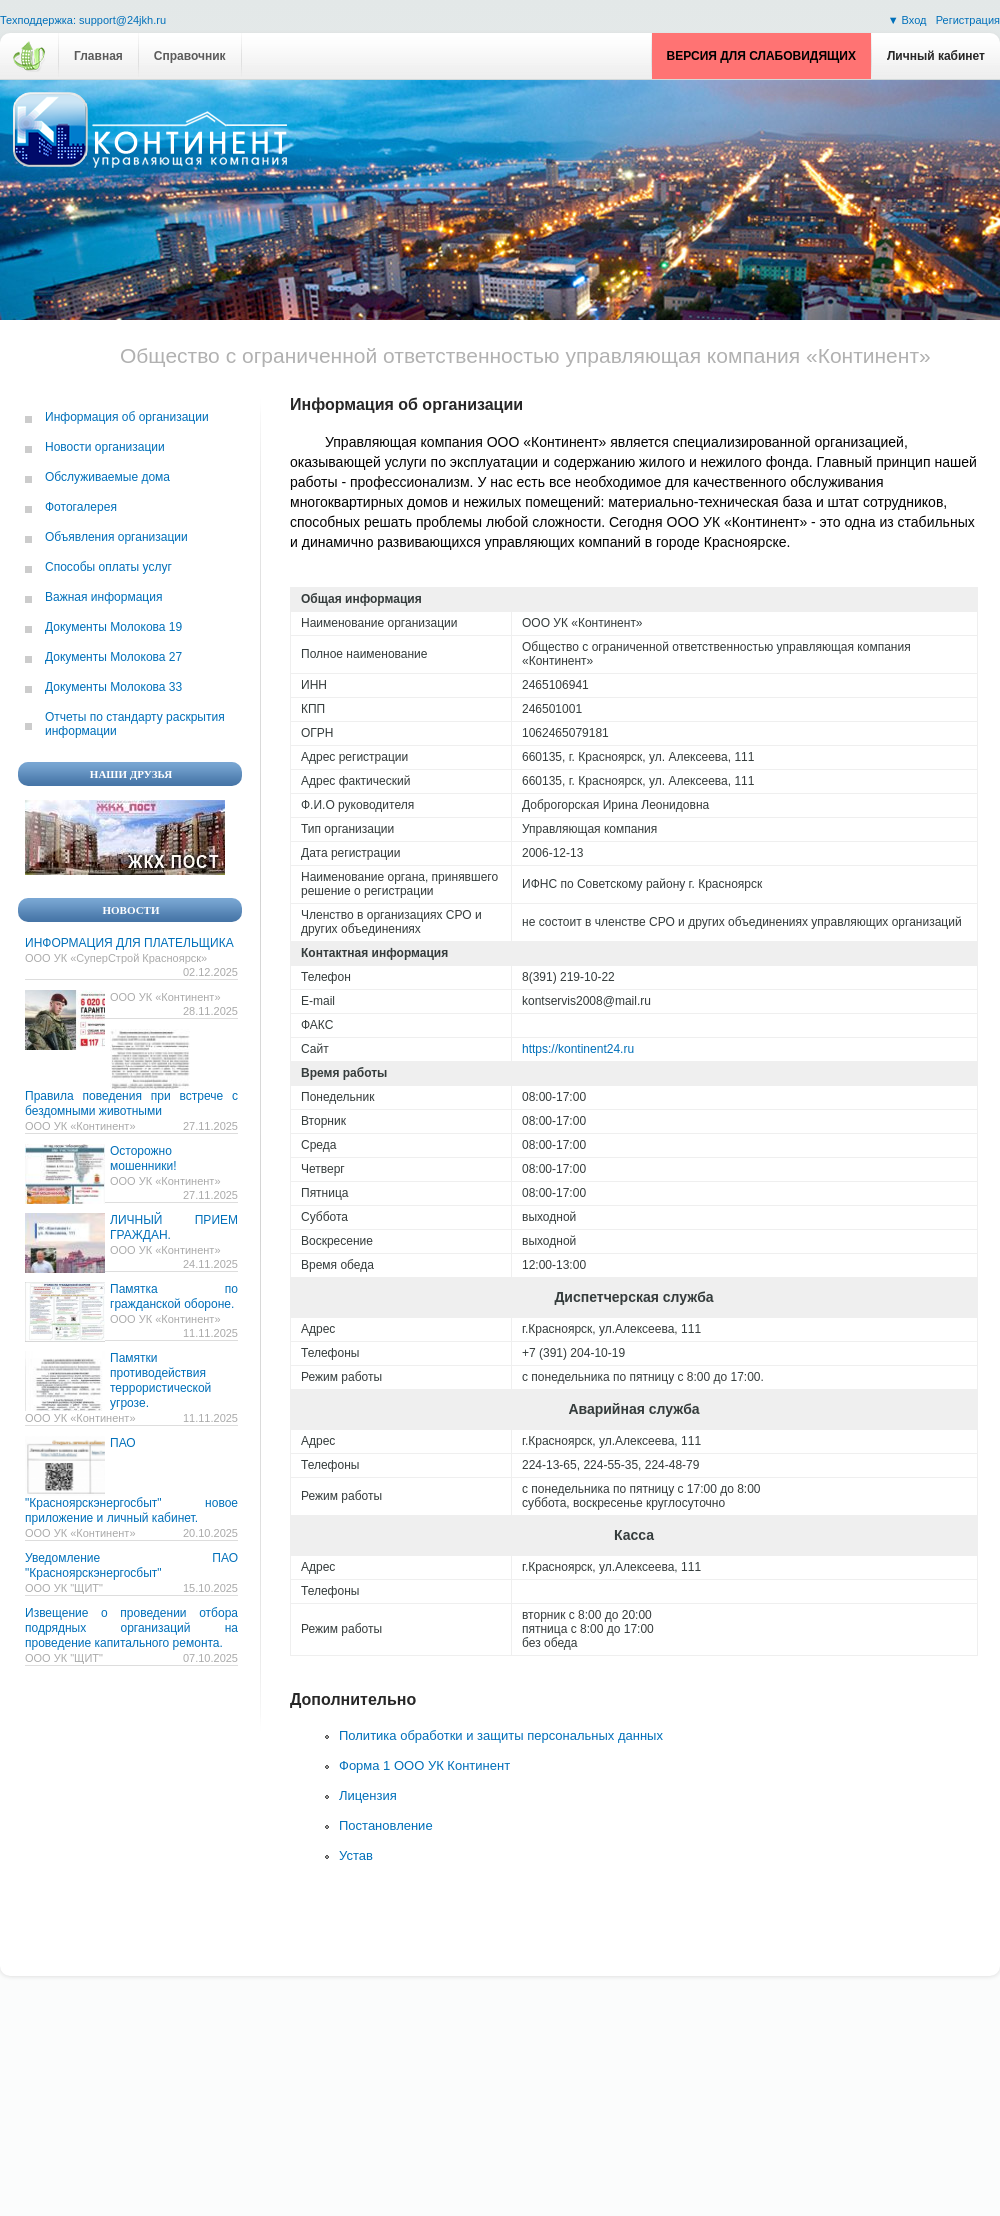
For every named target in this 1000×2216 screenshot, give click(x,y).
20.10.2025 (210, 1533)
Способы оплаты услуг (108, 567)
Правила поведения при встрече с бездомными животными (131, 1103)
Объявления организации (116, 537)
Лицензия (368, 1795)
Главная (98, 56)
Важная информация (103, 597)
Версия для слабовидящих (761, 56)
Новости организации (105, 447)
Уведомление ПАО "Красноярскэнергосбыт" (131, 1565)
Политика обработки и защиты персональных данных (501, 1735)
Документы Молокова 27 (113, 657)
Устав (356, 1855)
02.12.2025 (210, 972)
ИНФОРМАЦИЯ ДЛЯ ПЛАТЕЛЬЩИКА (129, 943)
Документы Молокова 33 (113, 687)
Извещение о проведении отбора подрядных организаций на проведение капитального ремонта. (131, 1628)
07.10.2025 (210, 1658)
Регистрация (968, 20)
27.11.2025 (210, 1126)
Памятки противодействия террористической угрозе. (160, 1380)
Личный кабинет (936, 56)
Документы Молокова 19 (113, 627)
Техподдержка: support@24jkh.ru (83, 20)
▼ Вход (909, 20)
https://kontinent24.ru (578, 1049)
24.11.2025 (210, 1264)
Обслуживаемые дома (107, 477)
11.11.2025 (210, 1333)
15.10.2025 (210, 1588)
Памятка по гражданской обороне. (174, 1296)
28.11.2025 (210, 1011)
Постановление (386, 1825)
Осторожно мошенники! (143, 1158)
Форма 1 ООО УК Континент (424, 1765)
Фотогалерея (81, 507)
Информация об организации (127, 417)
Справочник (190, 56)
